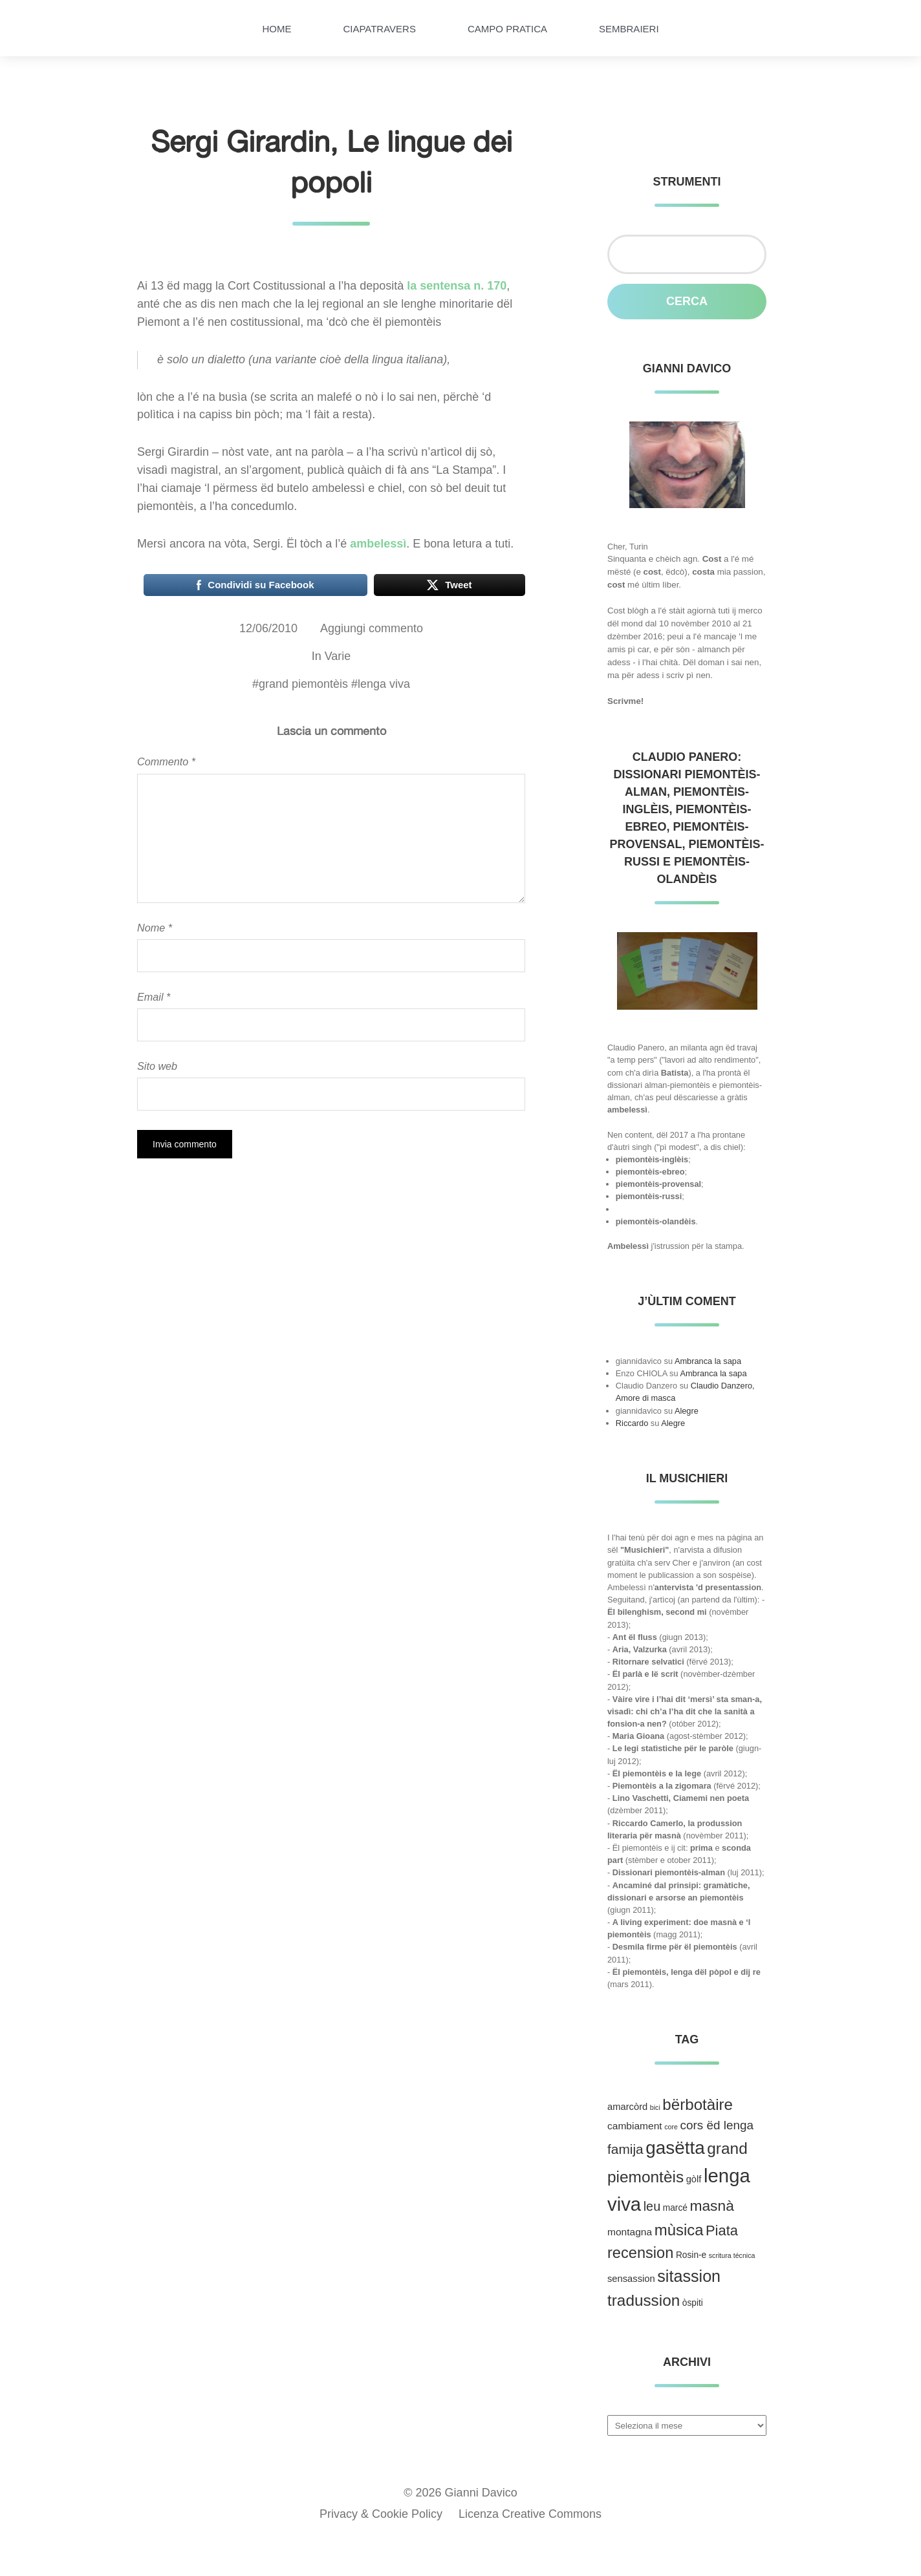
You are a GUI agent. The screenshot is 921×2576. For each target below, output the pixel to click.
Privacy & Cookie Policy (381, 2513)
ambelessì (378, 543)
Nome (154, 927)
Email (153, 997)
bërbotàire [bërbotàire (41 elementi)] (697, 2104)
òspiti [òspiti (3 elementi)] (692, 2303)
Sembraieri (629, 28)
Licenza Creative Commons (530, 2513)
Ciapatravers (379, 28)
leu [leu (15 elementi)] (652, 2206)
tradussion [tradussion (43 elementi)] (643, 2300)
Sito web (157, 1066)
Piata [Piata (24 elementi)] (722, 2230)
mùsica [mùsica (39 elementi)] (679, 2230)
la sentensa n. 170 (456, 285)
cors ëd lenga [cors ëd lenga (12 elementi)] (717, 2125)
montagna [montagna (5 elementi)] (629, 2231)
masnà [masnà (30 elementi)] (711, 2205)
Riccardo (632, 1423)
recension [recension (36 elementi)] (640, 2252)
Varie (338, 656)
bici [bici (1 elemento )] (655, 2107)
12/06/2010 (268, 628)
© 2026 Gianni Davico (460, 2492)
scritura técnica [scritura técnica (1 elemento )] (732, 2255)
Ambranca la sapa (708, 1361)
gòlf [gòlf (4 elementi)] (694, 2179)
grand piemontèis (303, 683)
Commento (166, 761)
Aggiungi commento (371, 628)
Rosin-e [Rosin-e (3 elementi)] (691, 2255)
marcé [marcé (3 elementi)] (675, 2208)
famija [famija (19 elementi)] (625, 2149)
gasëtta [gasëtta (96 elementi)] (675, 2148)
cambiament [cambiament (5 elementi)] (634, 2125)
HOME (276, 28)
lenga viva (384, 683)
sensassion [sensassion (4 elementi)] (631, 2278)
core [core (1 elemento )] (671, 2127)
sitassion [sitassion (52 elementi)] (689, 2276)
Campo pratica (507, 28)
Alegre (687, 1411)
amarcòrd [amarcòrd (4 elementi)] (627, 2107)
